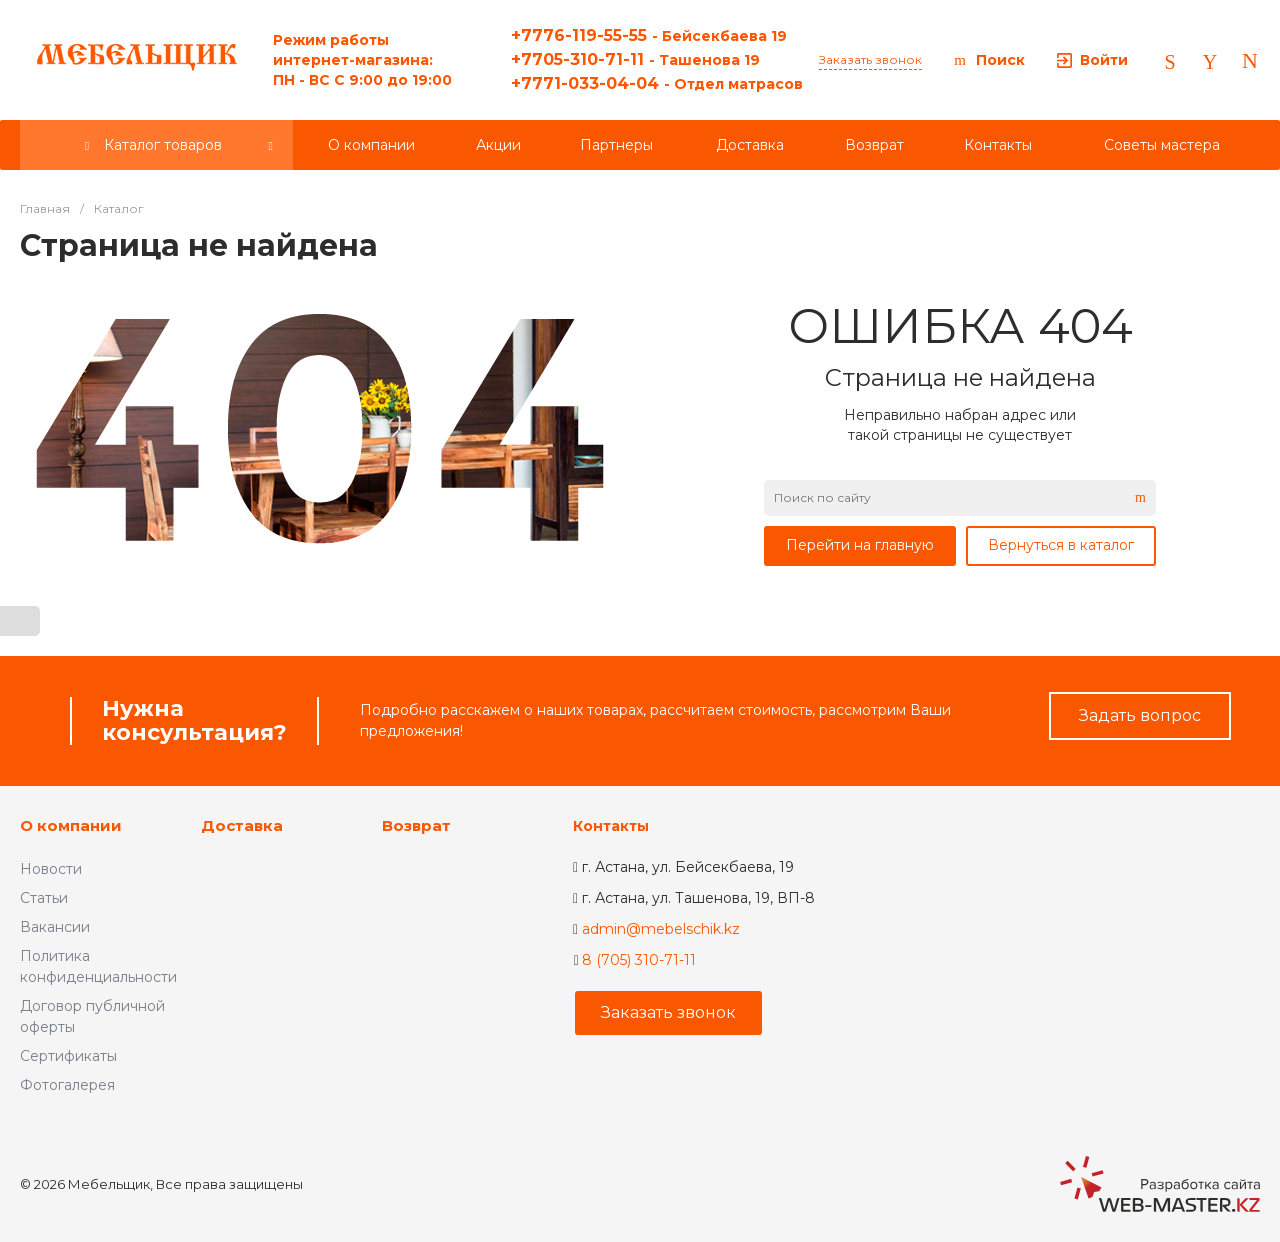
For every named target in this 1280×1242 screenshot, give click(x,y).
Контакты (611, 826)
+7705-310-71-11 (635, 59)
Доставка (242, 825)
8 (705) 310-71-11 (639, 960)
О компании (71, 825)
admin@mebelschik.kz (661, 929)
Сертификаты (68, 1056)
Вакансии (55, 927)
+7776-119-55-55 (649, 35)
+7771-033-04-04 (657, 83)
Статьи (44, 898)
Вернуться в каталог (1061, 545)
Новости (51, 869)
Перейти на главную (860, 545)
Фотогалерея (67, 1085)
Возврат (416, 825)
